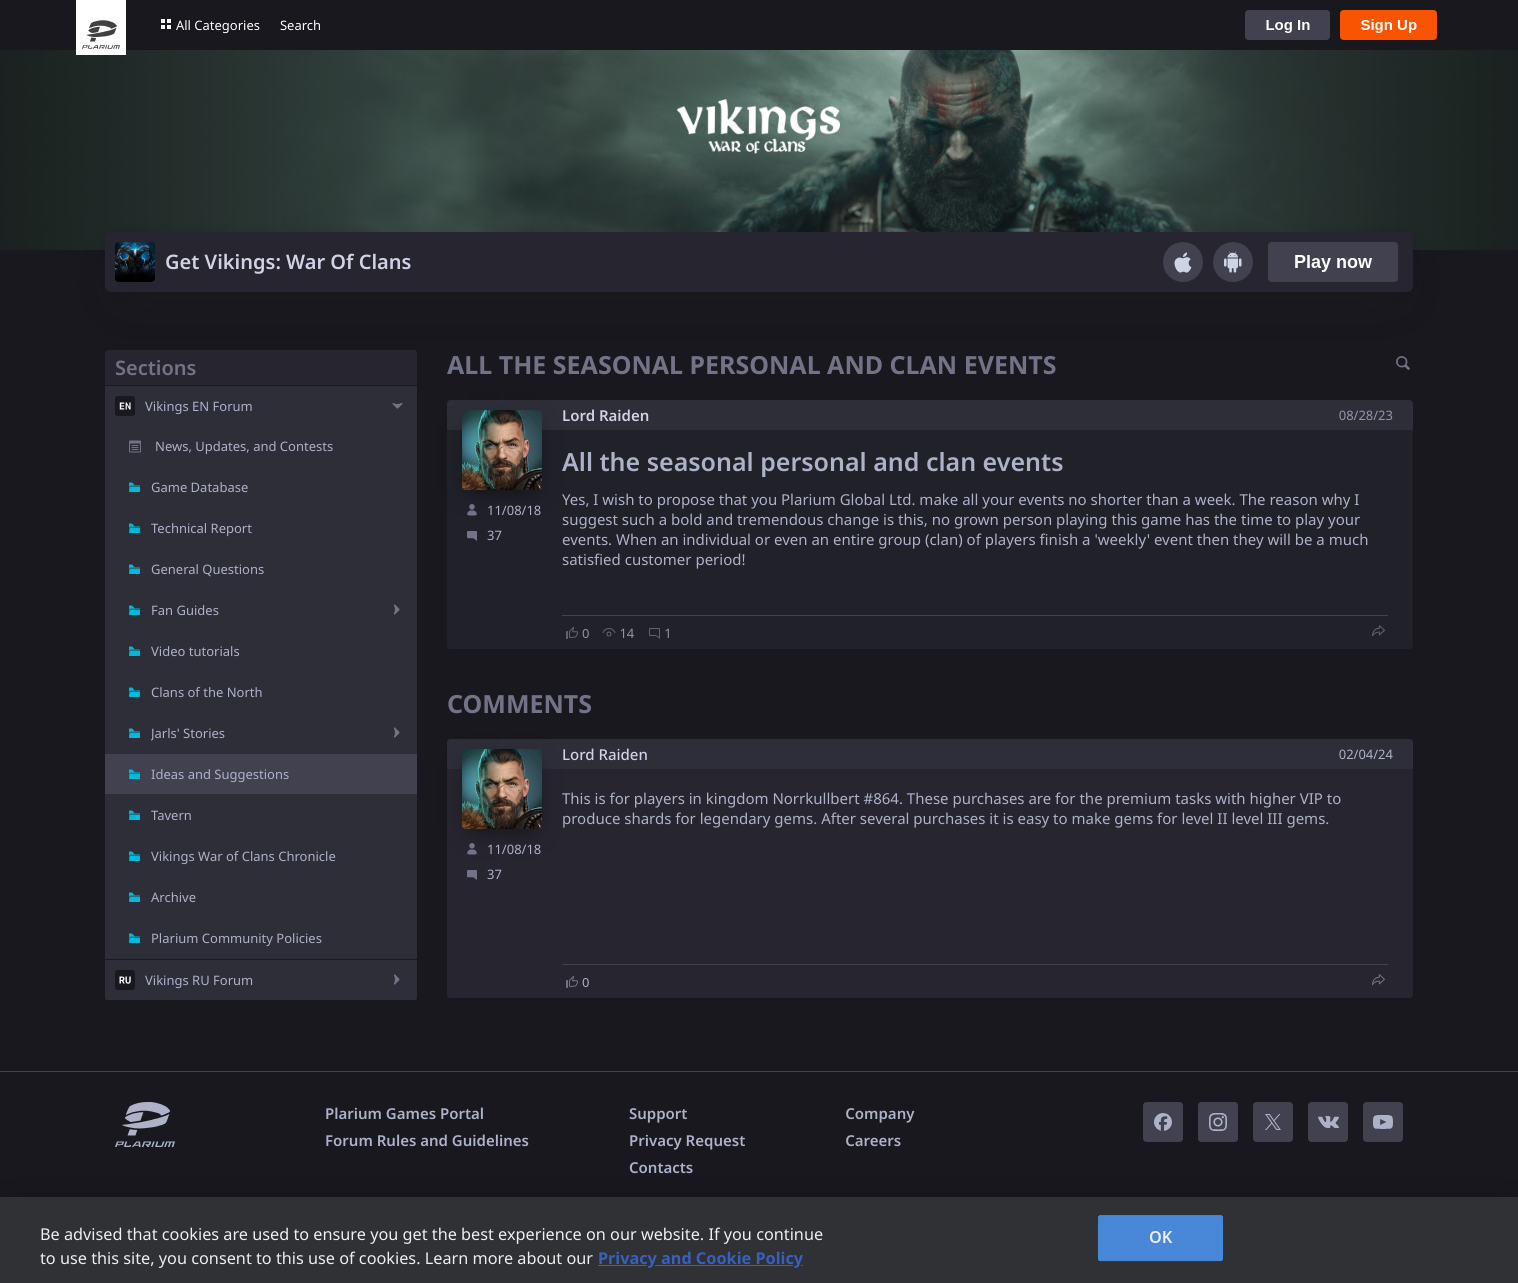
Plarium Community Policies (236, 938)
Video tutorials (195, 651)
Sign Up (1388, 24)
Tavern (171, 815)
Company (879, 1114)
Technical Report (201, 528)
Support (658, 1114)
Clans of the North (207, 692)
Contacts (661, 1168)
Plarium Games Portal (404, 1114)
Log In (1287, 24)
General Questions (207, 569)
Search (300, 25)
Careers (873, 1141)
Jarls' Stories (188, 733)
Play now (1333, 262)
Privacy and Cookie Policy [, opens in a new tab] (700, 1258)
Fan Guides (185, 610)
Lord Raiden (605, 416)
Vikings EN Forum (199, 406)
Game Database (199, 487)
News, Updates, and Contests (244, 446)
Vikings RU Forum (199, 980)
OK (1161, 1237)
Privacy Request (687, 1141)
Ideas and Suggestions (220, 774)
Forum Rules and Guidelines (427, 1141)
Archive (173, 897)
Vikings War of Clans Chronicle (243, 856)
